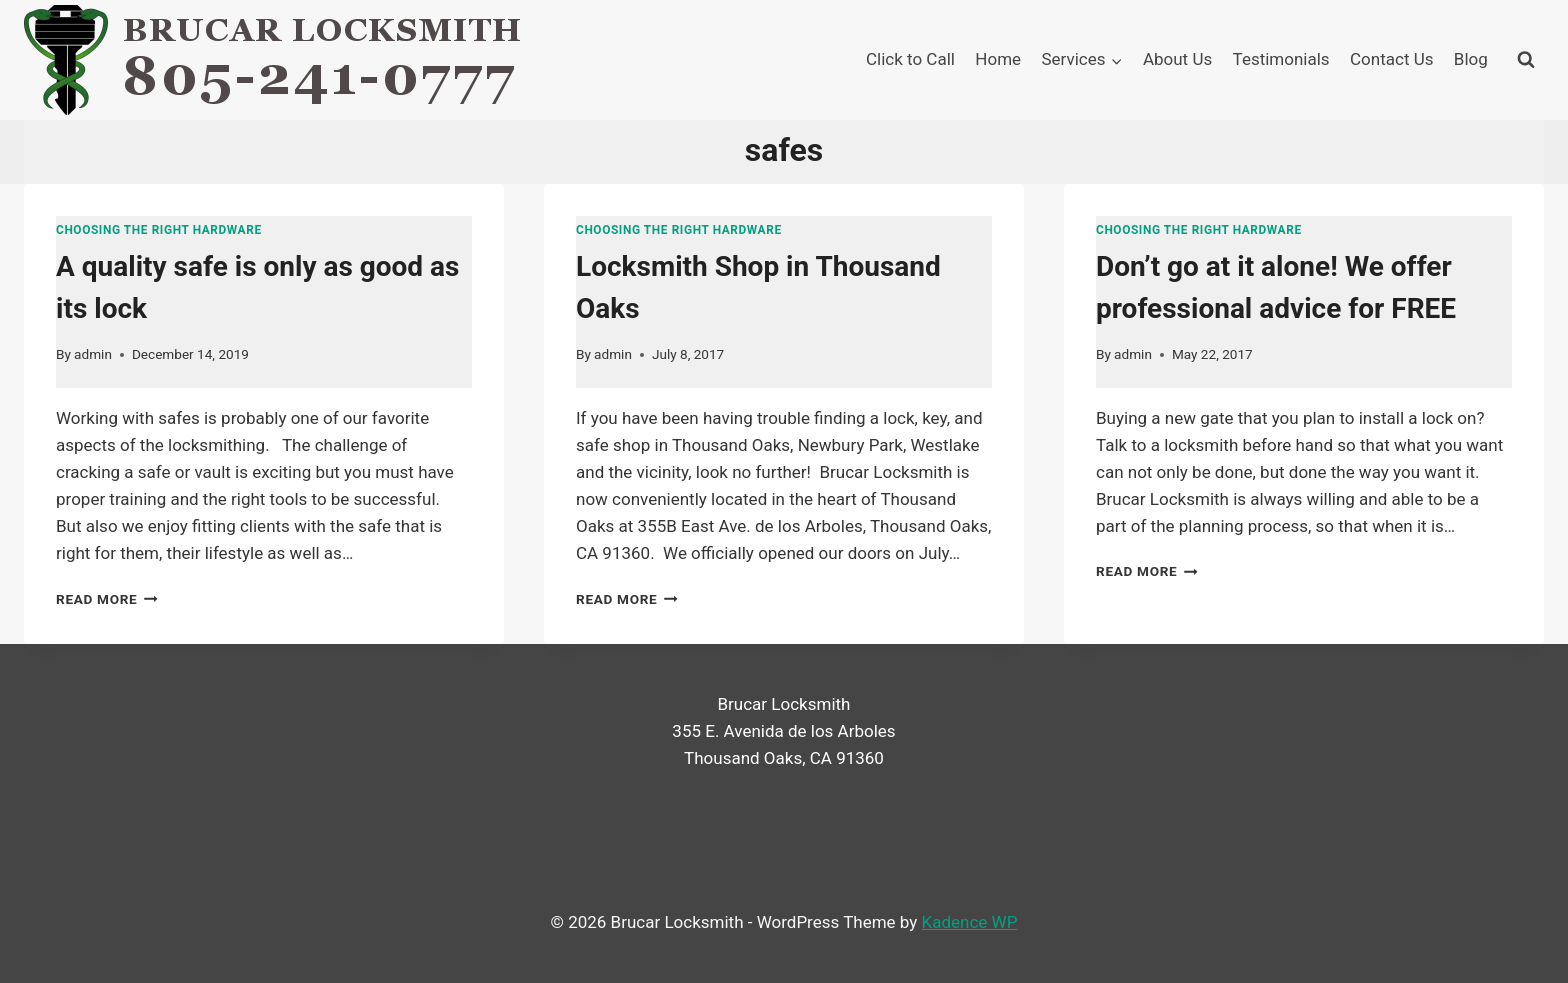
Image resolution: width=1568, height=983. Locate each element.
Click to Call (910, 59)
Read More (107, 599)
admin (93, 354)
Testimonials (1281, 59)
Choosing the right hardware (159, 230)
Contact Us (1391, 59)
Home (998, 59)
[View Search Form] (1526, 60)
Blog (1471, 59)
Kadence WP (970, 922)
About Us (1177, 59)
